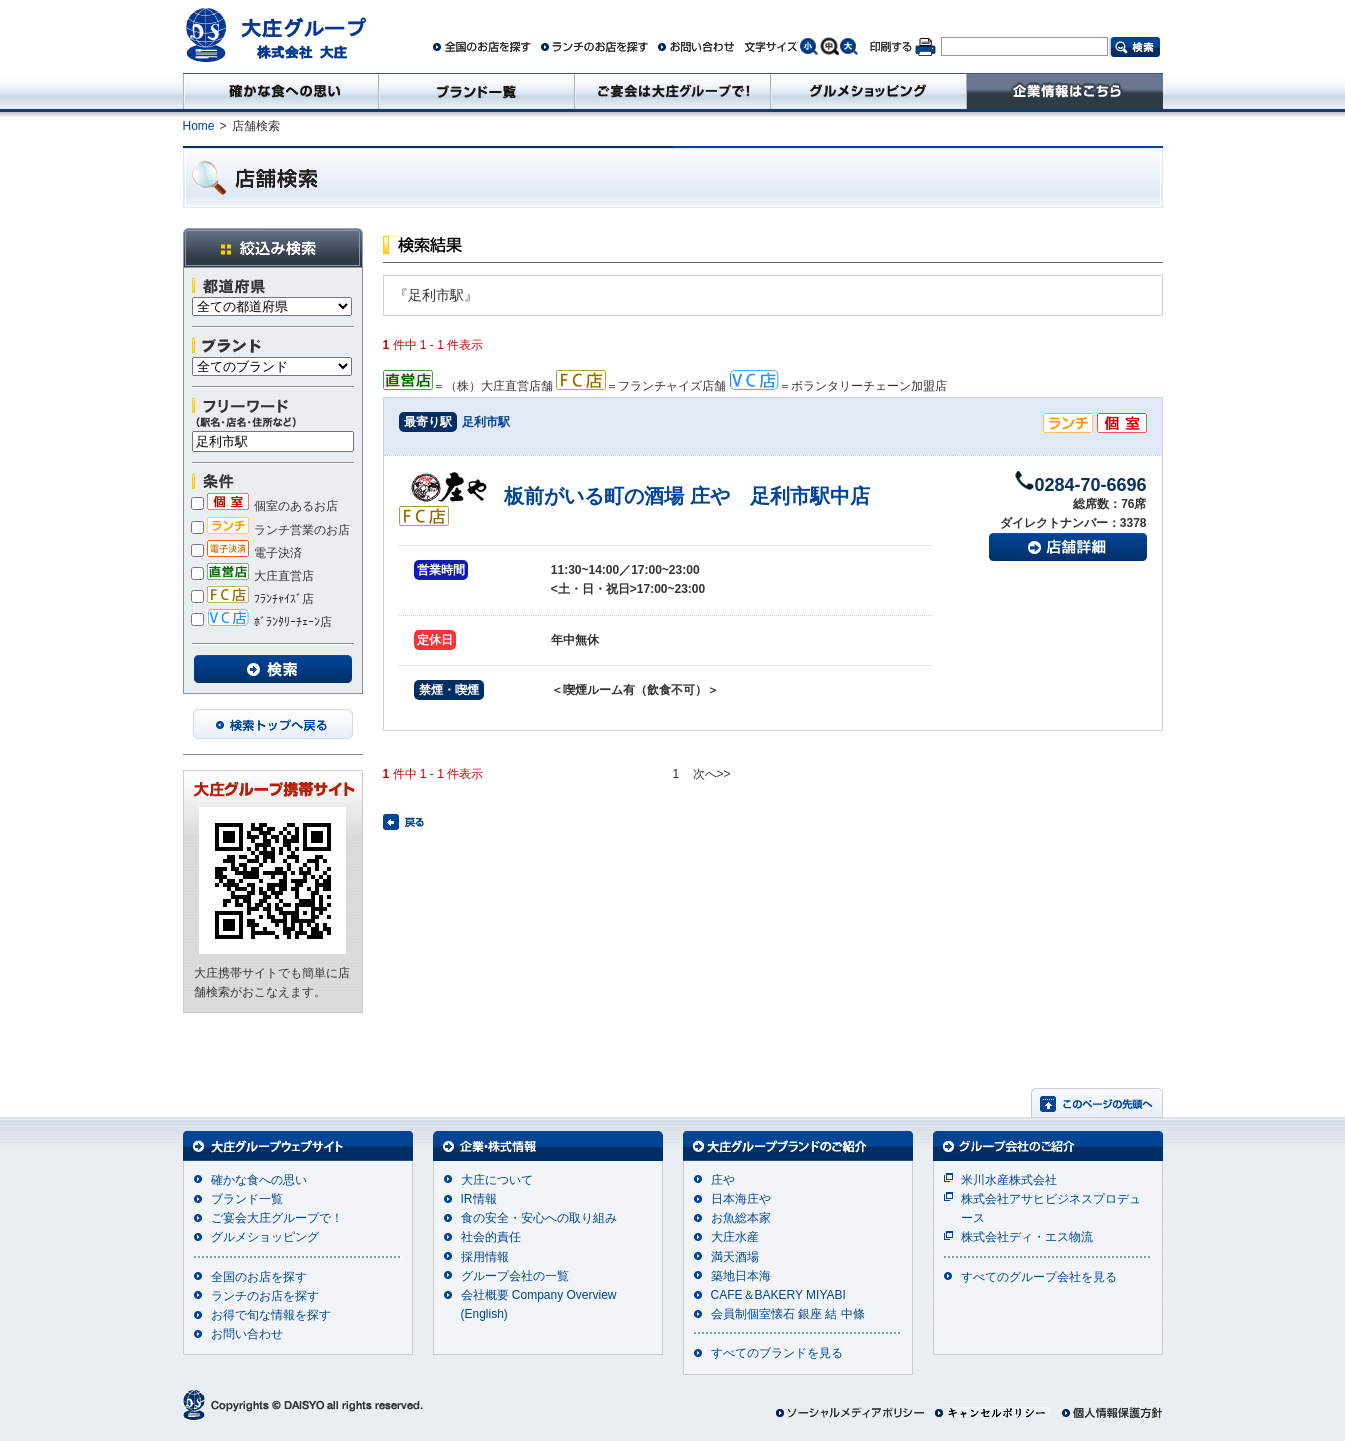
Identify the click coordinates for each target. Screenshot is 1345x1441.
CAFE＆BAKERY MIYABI (778, 1295)
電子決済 (246, 553)
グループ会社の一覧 (515, 1276)
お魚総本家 (741, 1218)
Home (199, 126)
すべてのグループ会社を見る (1039, 1277)
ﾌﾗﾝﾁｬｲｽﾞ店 (252, 599)
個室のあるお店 (264, 506)
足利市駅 (486, 422)
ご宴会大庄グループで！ (277, 1218)
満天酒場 (735, 1257)
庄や (723, 1180)
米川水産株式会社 (1009, 1180)
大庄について (497, 1180)
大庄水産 (735, 1237)
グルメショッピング (265, 1237)
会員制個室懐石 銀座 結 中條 (788, 1314)
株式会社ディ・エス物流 (1027, 1237)
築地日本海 (741, 1276)
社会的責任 (491, 1237)
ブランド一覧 (247, 1199)
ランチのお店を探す (265, 1296)
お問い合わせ (247, 1334)
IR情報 (479, 1199)
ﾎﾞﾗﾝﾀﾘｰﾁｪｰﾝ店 (261, 622)
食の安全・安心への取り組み (539, 1218)
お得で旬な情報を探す (271, 1315)
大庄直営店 (252, 576)
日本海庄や (741, 1199)
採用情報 (485, 1257)
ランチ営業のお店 (270, 530)
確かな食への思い (259, 1180)
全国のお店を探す (259, 1277)
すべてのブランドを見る (777, 1353)
